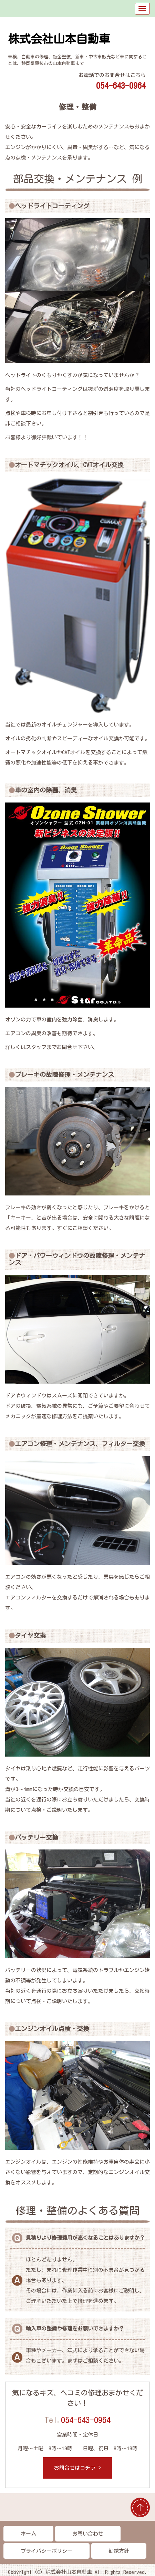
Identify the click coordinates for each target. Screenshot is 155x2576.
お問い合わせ (87, 2533)
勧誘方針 (118, 2551)
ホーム (28, 2533)
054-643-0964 (86, 2420)
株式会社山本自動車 (59, 39)
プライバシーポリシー (46, 2551)
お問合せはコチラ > (77, 2467)
